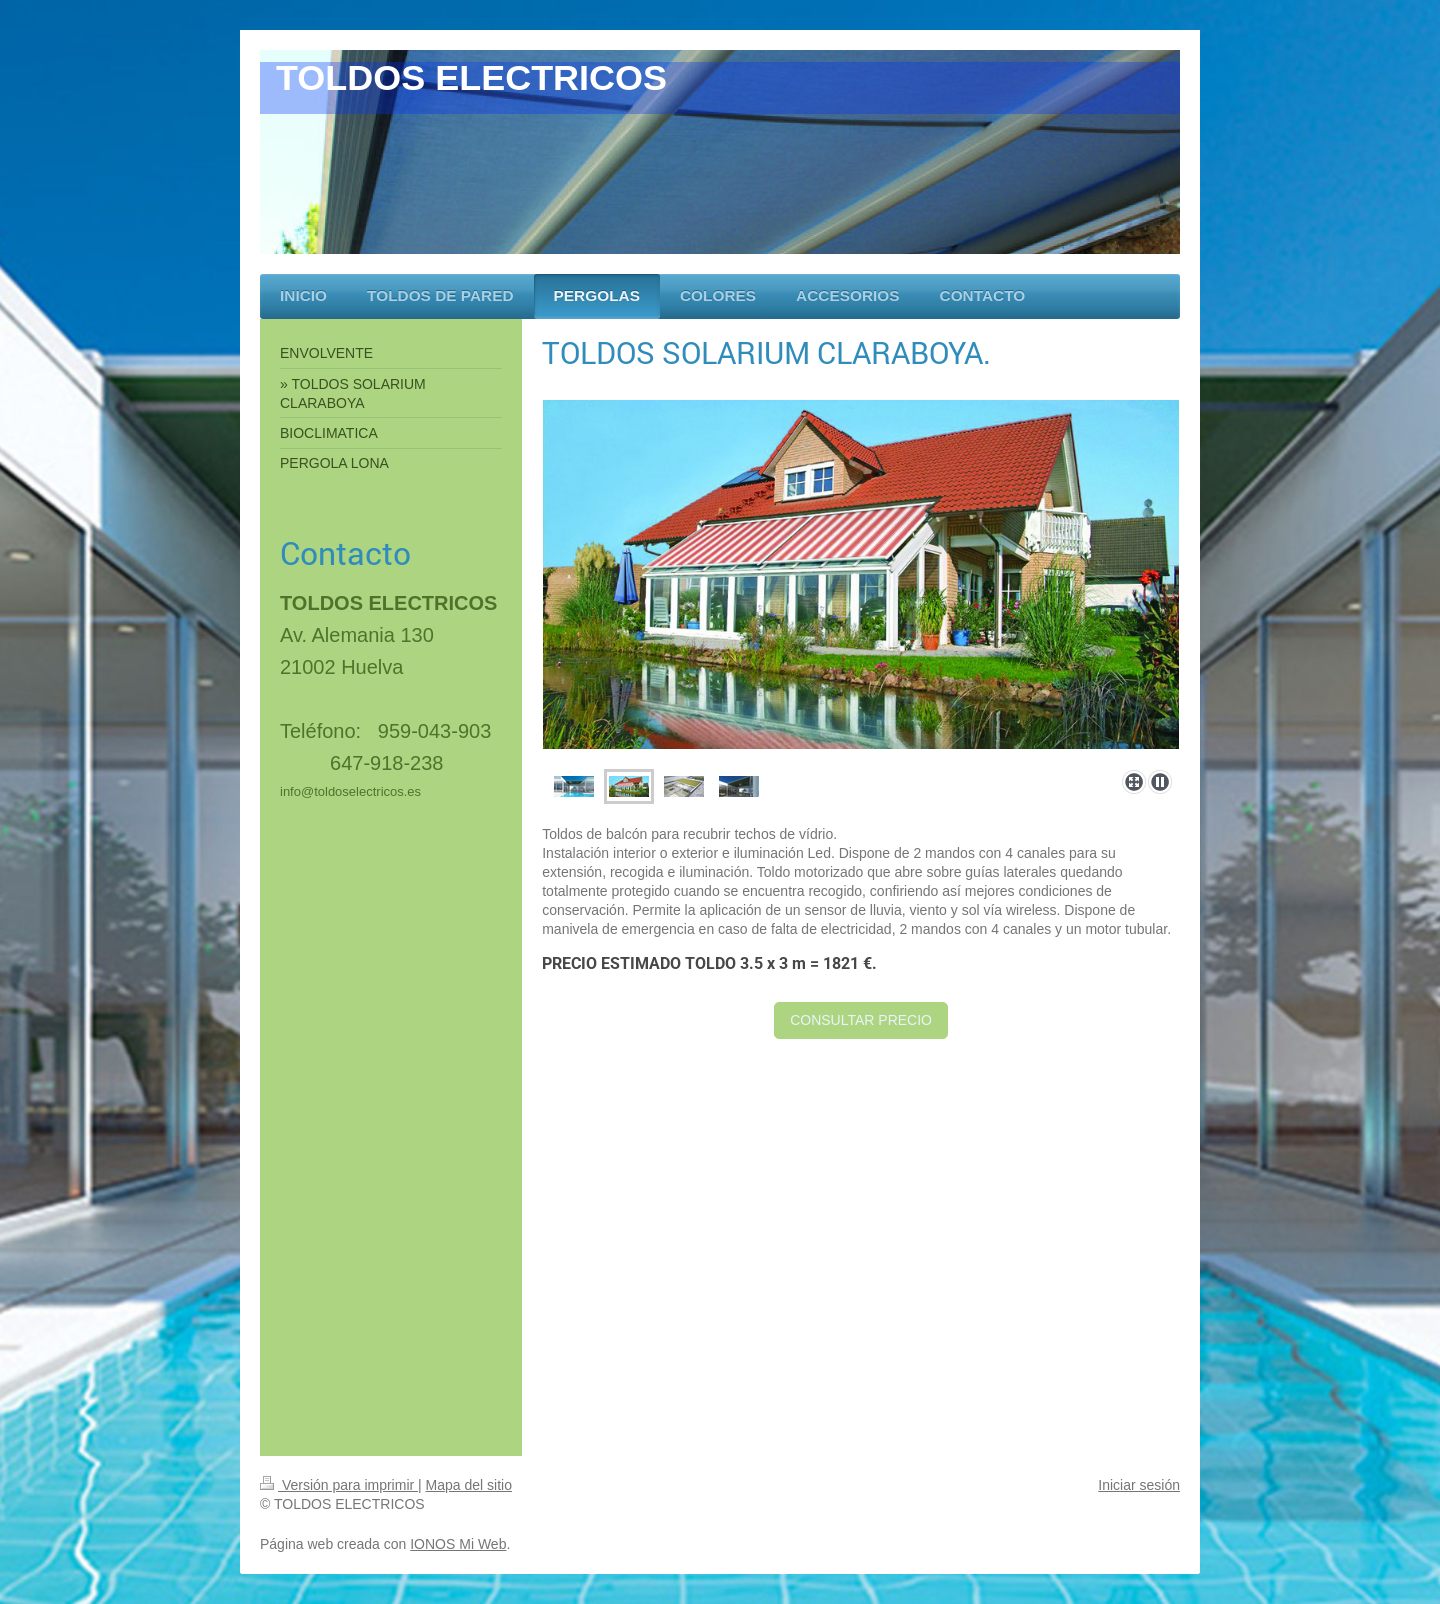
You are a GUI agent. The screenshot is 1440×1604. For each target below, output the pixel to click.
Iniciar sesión (1139, 1485)
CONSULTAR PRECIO (861, 1020)
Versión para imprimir (339, 1485)
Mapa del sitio (469, 1485)
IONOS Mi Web (458, 1544)
